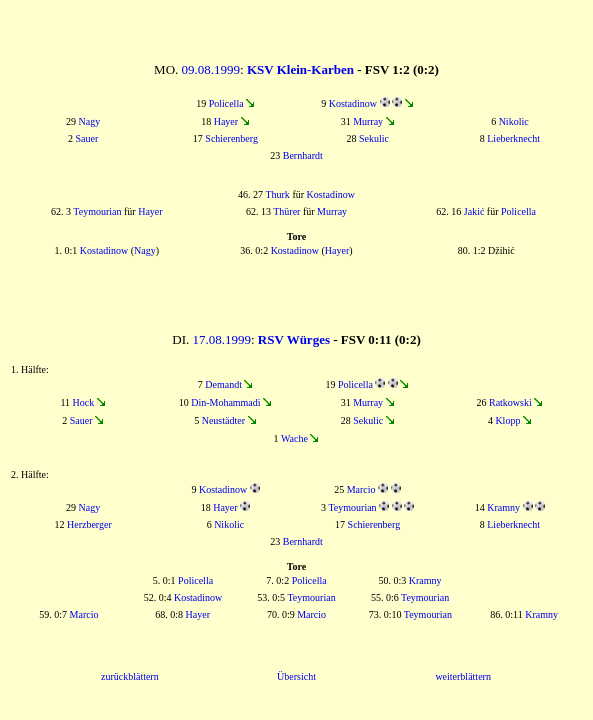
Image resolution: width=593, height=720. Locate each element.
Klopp (507, 420)
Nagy (90, 121)
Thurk (277, 194)
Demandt (223, 384)
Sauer (86, 138)
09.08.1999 (211, 69)
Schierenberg (231, 138)
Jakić (474, 211)
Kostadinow (353, 103)
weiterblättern (463, 676)
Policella (226, 103)
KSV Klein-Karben (300, 69)
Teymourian (97, 211)
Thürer (286, 211)
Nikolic (514, 121)
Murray (368, 121)
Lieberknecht (513, 138)
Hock (84, 402)
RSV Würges (294, 339)
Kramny (503, 507)
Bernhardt (303, 155)
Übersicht (296, 676)
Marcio (361, 489)
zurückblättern (130, 676)
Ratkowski (510, 402)
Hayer (226, 121)
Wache (294, 438)
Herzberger (89, 524)
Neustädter (223, 420)
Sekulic (374, 138)
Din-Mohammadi (225, 402)
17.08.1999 (221, 339)
